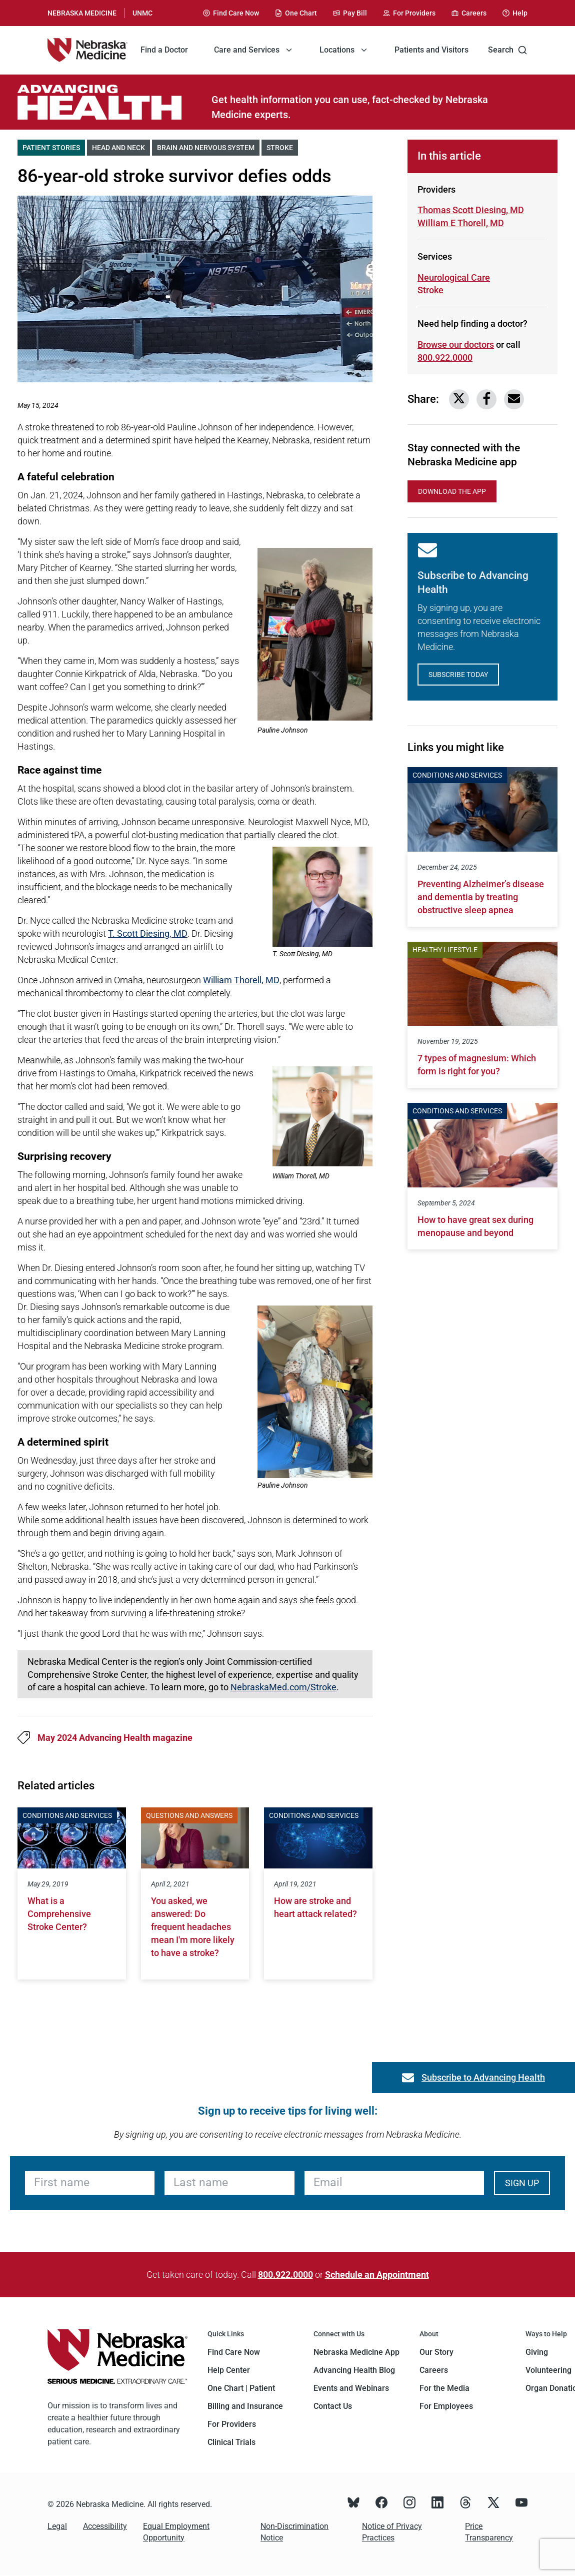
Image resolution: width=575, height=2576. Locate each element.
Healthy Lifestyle (445, 950)
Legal (57, 2526)
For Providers (232, 2424)
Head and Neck (121, 147)
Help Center (229, 2370)
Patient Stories (53, 147)
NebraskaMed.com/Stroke (283, 1687)
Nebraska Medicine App (357, 2352)
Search (508, 50)
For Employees (446, 2406)
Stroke (282, 147)
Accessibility (105, 2526)
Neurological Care (454, 277)
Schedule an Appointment (377, 2274)
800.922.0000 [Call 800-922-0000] (445, 357)
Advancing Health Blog (354, 2370)
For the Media (445, 2388)
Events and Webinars (351, 2388)
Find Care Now (234, 2352)
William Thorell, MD (241, 980)
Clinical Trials (232, 2442)
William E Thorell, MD (461, 222)
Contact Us (333, 2406)
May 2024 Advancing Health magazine (115, 1737)
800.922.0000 (285, 2274)
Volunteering (549, 2370)
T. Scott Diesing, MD (148, 933)
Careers (434, 2370)
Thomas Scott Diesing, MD (471, 210)
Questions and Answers (189, 1815)
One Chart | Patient (241, 2388)
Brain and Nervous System (208, 147)
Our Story (437, 2352)
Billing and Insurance (245, 2406)
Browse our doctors (456, 344)
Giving (537, 2352)
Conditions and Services (67, 1815)
